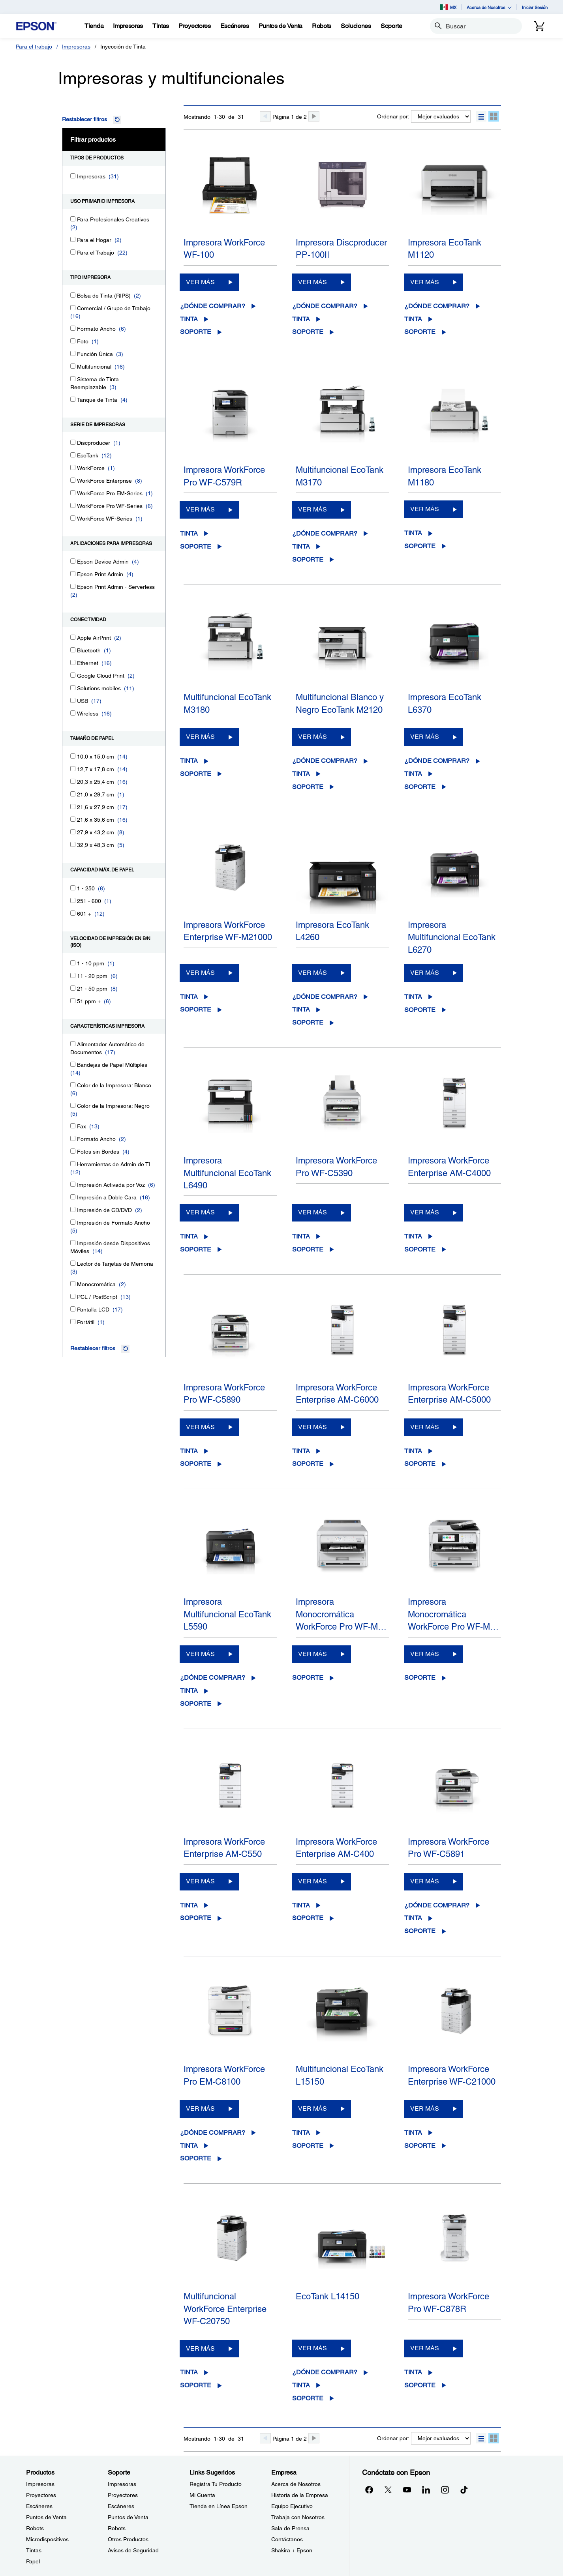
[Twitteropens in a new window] (388, 2490)
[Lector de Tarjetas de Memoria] (72, 1263)
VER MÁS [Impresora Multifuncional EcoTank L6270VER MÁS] (424, 972)
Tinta (189, 319)
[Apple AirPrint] (72, 637)
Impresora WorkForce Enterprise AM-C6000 (337, 1394)
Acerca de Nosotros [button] (489, 7)
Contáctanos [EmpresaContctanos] (287, 2539)
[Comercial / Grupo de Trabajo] (72, 307)
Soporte (195, 331)
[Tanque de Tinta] (72, 399)
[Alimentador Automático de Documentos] (72, 1043)
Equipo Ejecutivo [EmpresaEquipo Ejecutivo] (292, 2506)
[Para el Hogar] (72, 239)
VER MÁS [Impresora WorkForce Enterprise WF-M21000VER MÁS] (200, 972)
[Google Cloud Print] (72, 675)
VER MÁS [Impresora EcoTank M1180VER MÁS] (424, 509)
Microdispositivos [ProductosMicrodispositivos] (47, 2539)
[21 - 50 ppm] (72, 988)
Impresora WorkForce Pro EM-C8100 (224, 2075)
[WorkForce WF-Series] (72, 518)
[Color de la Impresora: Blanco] (72, 1084)
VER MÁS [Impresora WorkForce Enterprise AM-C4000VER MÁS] (424, 1212)
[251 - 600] (72, 900)
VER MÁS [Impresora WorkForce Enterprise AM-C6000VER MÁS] (312, 1427)
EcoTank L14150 (327, 2296)
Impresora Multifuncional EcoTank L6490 (227, 1173)
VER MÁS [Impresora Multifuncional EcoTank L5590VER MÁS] (200, 1654)
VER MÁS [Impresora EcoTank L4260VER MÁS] (312, 972)
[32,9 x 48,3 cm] (72, 844)
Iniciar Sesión (535, 7)
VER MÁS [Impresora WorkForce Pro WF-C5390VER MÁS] (312, 1212)
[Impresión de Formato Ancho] (72, 1222)
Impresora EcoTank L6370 (444, 703)
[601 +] (72, 913)
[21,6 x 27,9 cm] (72, 806)
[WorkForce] (72, 467)
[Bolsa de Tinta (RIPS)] (72, 295)
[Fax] (72, 1125)
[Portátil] (72, 1321)
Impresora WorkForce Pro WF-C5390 (336, 1167)
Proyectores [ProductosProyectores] (41, 2495)
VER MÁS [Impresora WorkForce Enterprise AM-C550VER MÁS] (200, 1881)
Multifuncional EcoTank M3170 (339, 476)
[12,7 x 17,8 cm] (72, 768)
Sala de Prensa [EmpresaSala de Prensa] (290, 2528)
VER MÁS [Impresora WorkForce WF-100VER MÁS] (200, 282)
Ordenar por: (393, 116)
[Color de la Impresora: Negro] (72, 1105)
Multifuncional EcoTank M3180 (227, 703)
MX (448, 7)
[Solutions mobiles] (72, 687)
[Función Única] (72, 353)
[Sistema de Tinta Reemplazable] (72, 378)
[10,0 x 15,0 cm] (72, 756)
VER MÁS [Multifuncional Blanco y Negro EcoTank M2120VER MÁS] (312, 736)
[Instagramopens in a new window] (445, 2490)
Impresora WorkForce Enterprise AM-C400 (336, 1848)
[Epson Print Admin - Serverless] (72, 586)
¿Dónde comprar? (212, 306)
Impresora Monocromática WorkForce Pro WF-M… (341, 1614)
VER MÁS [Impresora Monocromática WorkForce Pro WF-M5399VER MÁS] (312, 1654)
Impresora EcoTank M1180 (444, 476)
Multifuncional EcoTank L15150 (339, 2075)
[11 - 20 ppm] (72, 975)
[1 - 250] (72, 887)
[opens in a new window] (464, 2490)
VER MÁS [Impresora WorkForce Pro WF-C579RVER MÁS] (200, 509)
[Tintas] (160, 26)
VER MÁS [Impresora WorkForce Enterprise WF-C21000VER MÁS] (424, 2108)
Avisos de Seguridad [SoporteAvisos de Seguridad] (133, 2550)
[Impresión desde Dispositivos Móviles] (72, 1242)
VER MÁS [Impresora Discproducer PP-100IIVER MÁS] (312, 282)
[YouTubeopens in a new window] (407, 2490)
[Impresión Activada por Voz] (72, 1184)
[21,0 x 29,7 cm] (72, 793)
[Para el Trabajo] (72, 252)
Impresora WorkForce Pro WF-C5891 (448, 1848)
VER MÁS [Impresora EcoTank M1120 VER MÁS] (424, 282)
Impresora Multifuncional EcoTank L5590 (227, 1614)
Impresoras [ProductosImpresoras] (40, 2484)
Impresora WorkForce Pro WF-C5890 (224, 1394)
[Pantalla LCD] (72, 1308)
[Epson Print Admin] (72, 573)
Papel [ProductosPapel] (33, 2561)
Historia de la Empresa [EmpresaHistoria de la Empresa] (299, 2495)
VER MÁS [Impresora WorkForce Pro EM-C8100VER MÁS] (200, 2108)
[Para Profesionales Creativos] (72, 218)
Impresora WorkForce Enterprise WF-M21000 (228, 931)
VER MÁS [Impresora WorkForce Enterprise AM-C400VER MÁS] (312, 1881)
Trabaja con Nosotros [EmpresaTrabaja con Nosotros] (298, 2517)
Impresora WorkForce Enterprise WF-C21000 (451, 2075)
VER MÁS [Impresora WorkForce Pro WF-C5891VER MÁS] (424, 1881)
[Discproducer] (72, 442)
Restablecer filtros (84, 119)
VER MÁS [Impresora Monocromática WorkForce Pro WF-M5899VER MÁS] (424, 1654)
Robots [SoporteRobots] (117, 2528)
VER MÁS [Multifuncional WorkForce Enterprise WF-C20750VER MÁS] (200, 2348)
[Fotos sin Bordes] (72, 1151)
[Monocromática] (72, 1283)
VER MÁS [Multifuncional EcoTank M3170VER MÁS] (312, 509)
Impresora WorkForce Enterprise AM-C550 (224, 1848)
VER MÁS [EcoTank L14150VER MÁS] (312, 2348)
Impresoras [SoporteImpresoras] (122, 2484)
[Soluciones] (356, 26)
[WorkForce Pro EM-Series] (72, 492)
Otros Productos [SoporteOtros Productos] (128, 2539)
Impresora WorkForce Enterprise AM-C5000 (449, 1394)
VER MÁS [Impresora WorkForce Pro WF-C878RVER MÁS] (424, 2348)
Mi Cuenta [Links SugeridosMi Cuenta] (202, 2495)
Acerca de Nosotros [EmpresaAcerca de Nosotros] (296, 2484)
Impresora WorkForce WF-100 (224, 249)
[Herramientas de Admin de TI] (72, 1163)
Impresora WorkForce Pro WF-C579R (224, 476)
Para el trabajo (34, 46)
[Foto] (72, 340)
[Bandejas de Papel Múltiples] (72, 1064)
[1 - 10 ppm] (72, 962)
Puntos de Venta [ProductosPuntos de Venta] (46, 2517)
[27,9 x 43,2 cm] (72, 831)
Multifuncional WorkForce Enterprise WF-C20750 (225, 2308)
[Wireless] (72, 713)
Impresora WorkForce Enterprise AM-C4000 (449, 1167)
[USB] (72, 700)
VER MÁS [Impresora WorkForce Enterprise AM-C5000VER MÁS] (424, 1427)
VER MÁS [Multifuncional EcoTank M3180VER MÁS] (200, 736)
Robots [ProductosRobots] (35, 2528)
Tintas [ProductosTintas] (33, 2550)
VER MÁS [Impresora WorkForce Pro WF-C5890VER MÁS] (200, 1427)
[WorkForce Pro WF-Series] (72, 505)
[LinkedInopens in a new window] (426, 2490)
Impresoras (76, 46)
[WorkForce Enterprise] (72, 480)
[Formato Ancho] (72, 328)
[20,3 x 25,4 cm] (72, 781)
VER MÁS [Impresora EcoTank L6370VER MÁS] (424, 736)
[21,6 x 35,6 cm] (72, 819)
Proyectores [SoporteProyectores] (123, 2495)
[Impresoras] (72, 175)
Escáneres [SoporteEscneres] (121, 2506)
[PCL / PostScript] (72, 1296)
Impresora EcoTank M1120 (444, 249)
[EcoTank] (72, 454)
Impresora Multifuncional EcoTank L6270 (451, 937)
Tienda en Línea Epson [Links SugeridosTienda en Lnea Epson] (219, 2506)
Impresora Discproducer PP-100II (341, 249)
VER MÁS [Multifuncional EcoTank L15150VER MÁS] (312, 2108)
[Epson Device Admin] (72, 561)
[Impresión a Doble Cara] (72, 1196)
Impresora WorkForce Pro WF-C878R (448, 2302)
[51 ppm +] (72, 1000)
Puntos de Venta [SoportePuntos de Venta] (128, 2517)
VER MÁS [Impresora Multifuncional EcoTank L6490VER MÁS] (200, 1212)
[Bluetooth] (72, 649)
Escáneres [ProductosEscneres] (39, 2506)
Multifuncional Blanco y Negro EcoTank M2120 (340, 703)
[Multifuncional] (72, 366)
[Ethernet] (72, 662)
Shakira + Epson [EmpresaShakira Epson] (291, 2550)
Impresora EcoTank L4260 (332, 931)
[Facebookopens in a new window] (369, 2490)
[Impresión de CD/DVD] (72, 1209)
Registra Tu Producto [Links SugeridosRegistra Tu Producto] (216, 2484)
